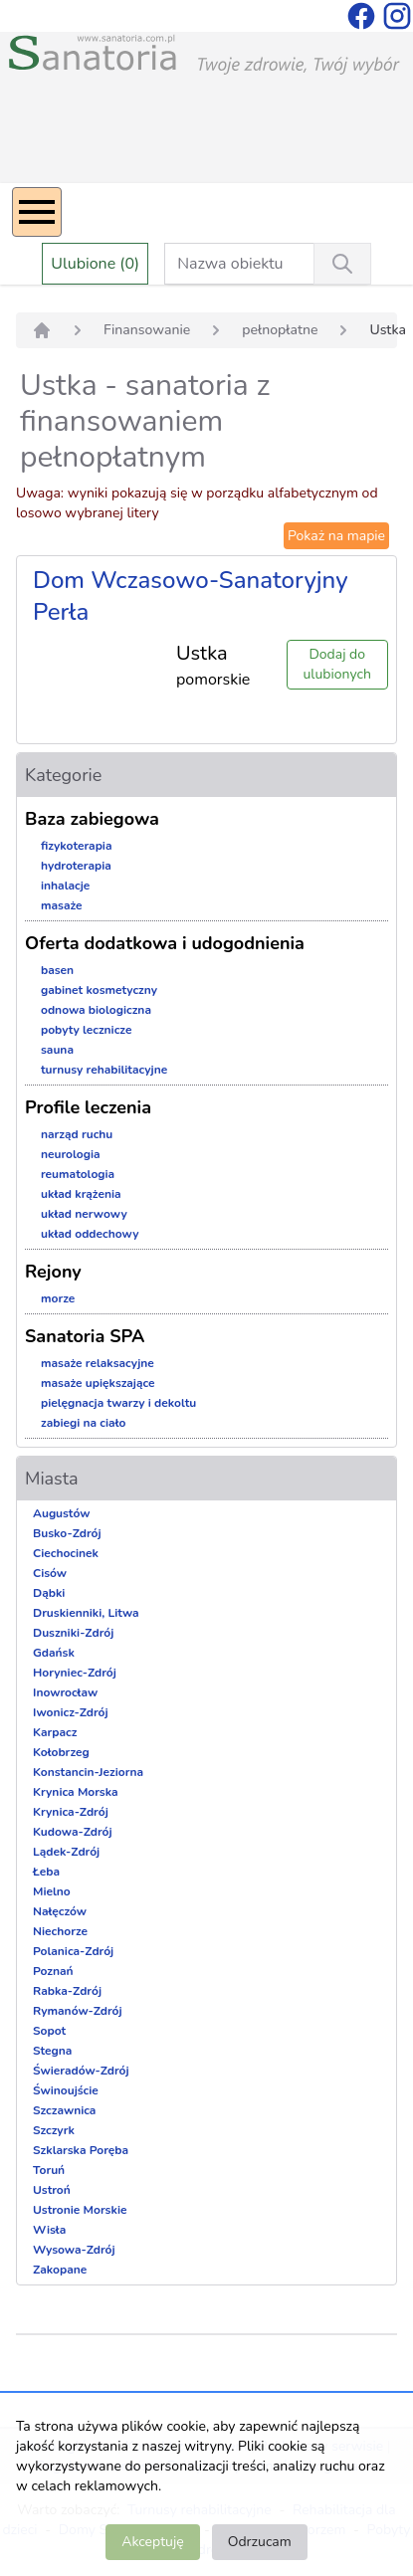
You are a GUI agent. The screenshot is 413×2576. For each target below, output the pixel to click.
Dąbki (49, 1593)
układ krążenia (81, 1194)
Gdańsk (54, 1653)
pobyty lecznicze (86, 1030)
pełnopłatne (279, 329)
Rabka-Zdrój (67, 1991)
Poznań (53, 1971)
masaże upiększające (98, 1383)
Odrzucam (260, 2541)
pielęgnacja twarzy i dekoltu (118, 1403)
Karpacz (55, 1732)
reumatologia (77, 1174)
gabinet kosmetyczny (99, 990)
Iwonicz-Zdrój (70, 1712)
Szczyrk (54, 2130)
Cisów (50, 1573)
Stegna (52, 2051)
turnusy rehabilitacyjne (104, 1070)
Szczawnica (64, 2110)
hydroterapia (76, 866)
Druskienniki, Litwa (86, 1613)
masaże (62, 905)
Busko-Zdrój (67, 1533)
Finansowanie (146, 329)
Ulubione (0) (95, 264)
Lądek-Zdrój (66, 1852)
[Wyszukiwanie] (342, 264)
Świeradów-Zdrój (81, 2071)
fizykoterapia (76, 846)
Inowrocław (65, 1692)
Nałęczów (60, 1911)
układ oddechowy (90, 1234)
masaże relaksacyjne (97, 1363)
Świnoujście (66, 2090)
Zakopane (60, 2270)
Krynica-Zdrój (70, 1812)
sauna (57, 1050)
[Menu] (37, 212)
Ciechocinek (66, 1553)
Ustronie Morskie (79, 2210)
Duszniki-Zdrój (73, 1633)
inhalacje (65, 885)
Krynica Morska (75, 1792)
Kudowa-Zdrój (72, 1832)
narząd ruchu (76, 1134)
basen (57, 970)
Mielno (52, 1891)
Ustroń (52, 2190)
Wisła (49, 2230)
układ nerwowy (84, 1214)
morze (58, 1298)
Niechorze (60, 1931)
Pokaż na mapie (336, 535)
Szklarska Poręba (80, 2150)
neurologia (71, 1154)
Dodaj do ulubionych (337, 664)
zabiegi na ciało (83, 1423)
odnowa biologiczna (96, 1010)
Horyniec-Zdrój (74, 1673)
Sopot (49, 2031)
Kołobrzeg (61, 1752)
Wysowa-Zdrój (74, 2250)
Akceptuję (152, 2541)
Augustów (61, 1513)
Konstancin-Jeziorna (88, 1772)
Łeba (46, 1872)
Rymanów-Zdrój (77, 2011)
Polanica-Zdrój (73, 1951)
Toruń (49, 2170)
